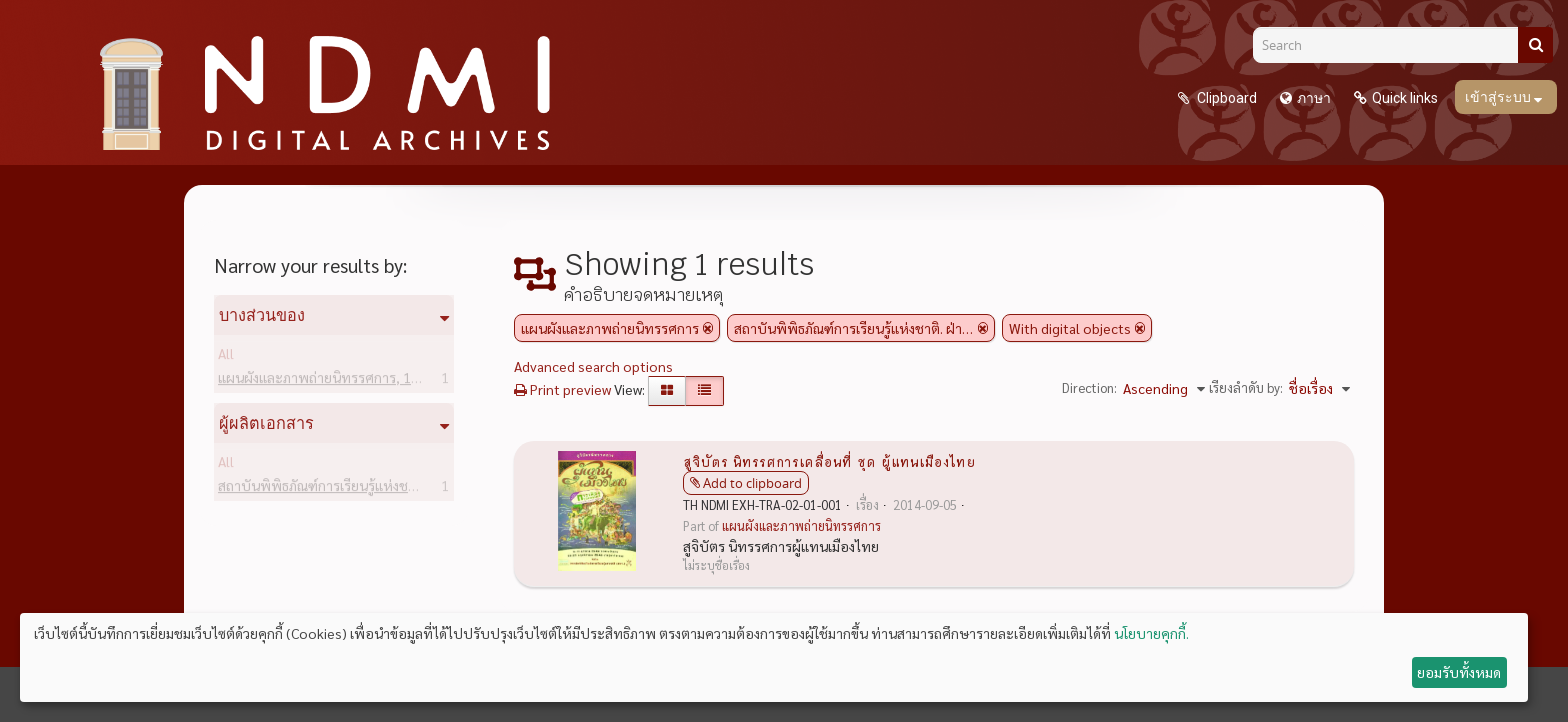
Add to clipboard (752, 483)
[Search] (1393, 45)
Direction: (1089, 387)
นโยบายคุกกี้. (1151, 633)
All (226, 357)
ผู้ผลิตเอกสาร (266, 423)
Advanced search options (593, 366)
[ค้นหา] (1535, 45)
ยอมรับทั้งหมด (1459, 672)
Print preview (562, 389)
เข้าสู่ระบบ (1499, 97)
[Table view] (704, 391)
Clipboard (1225, 98)
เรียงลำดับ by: (1246, 387)
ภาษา (1314, 98)
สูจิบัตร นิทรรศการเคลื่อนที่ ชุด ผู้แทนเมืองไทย (829, 461)
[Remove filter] (708, 328)
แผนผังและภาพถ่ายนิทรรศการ (338, 381)
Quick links (1405, 98)
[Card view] (667, 391)
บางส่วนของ (262, 315)
